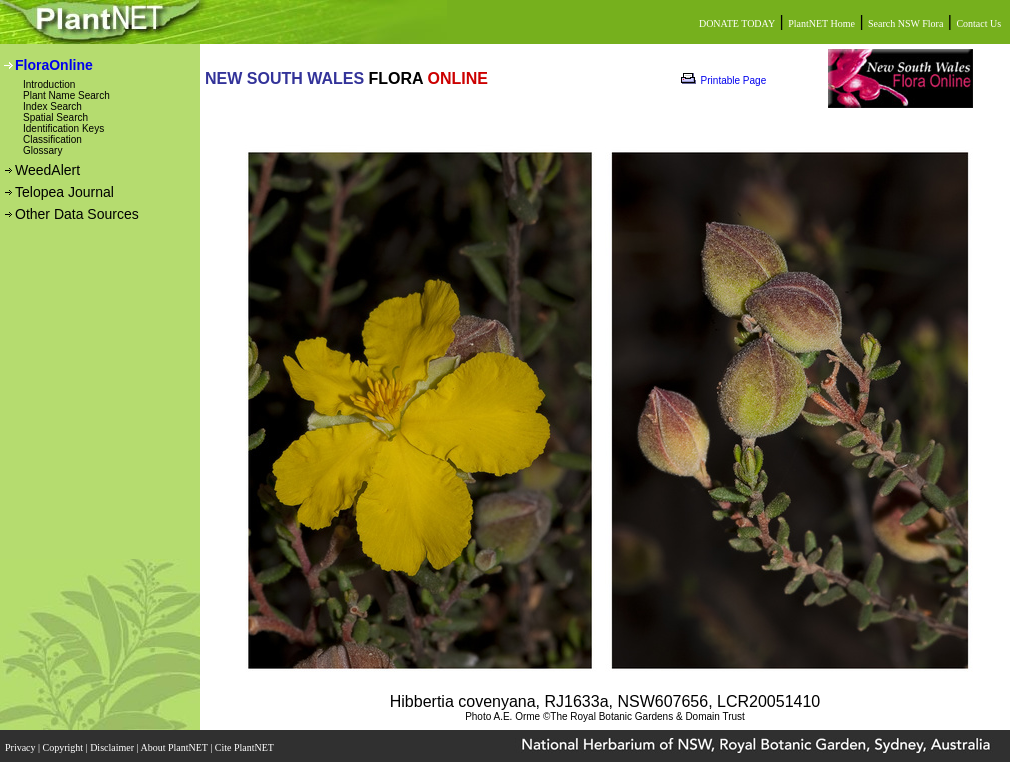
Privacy (21, 747)
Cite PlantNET (245, 747)
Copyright (64, 747)
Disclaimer (113, 747)
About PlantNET (175, 747)
